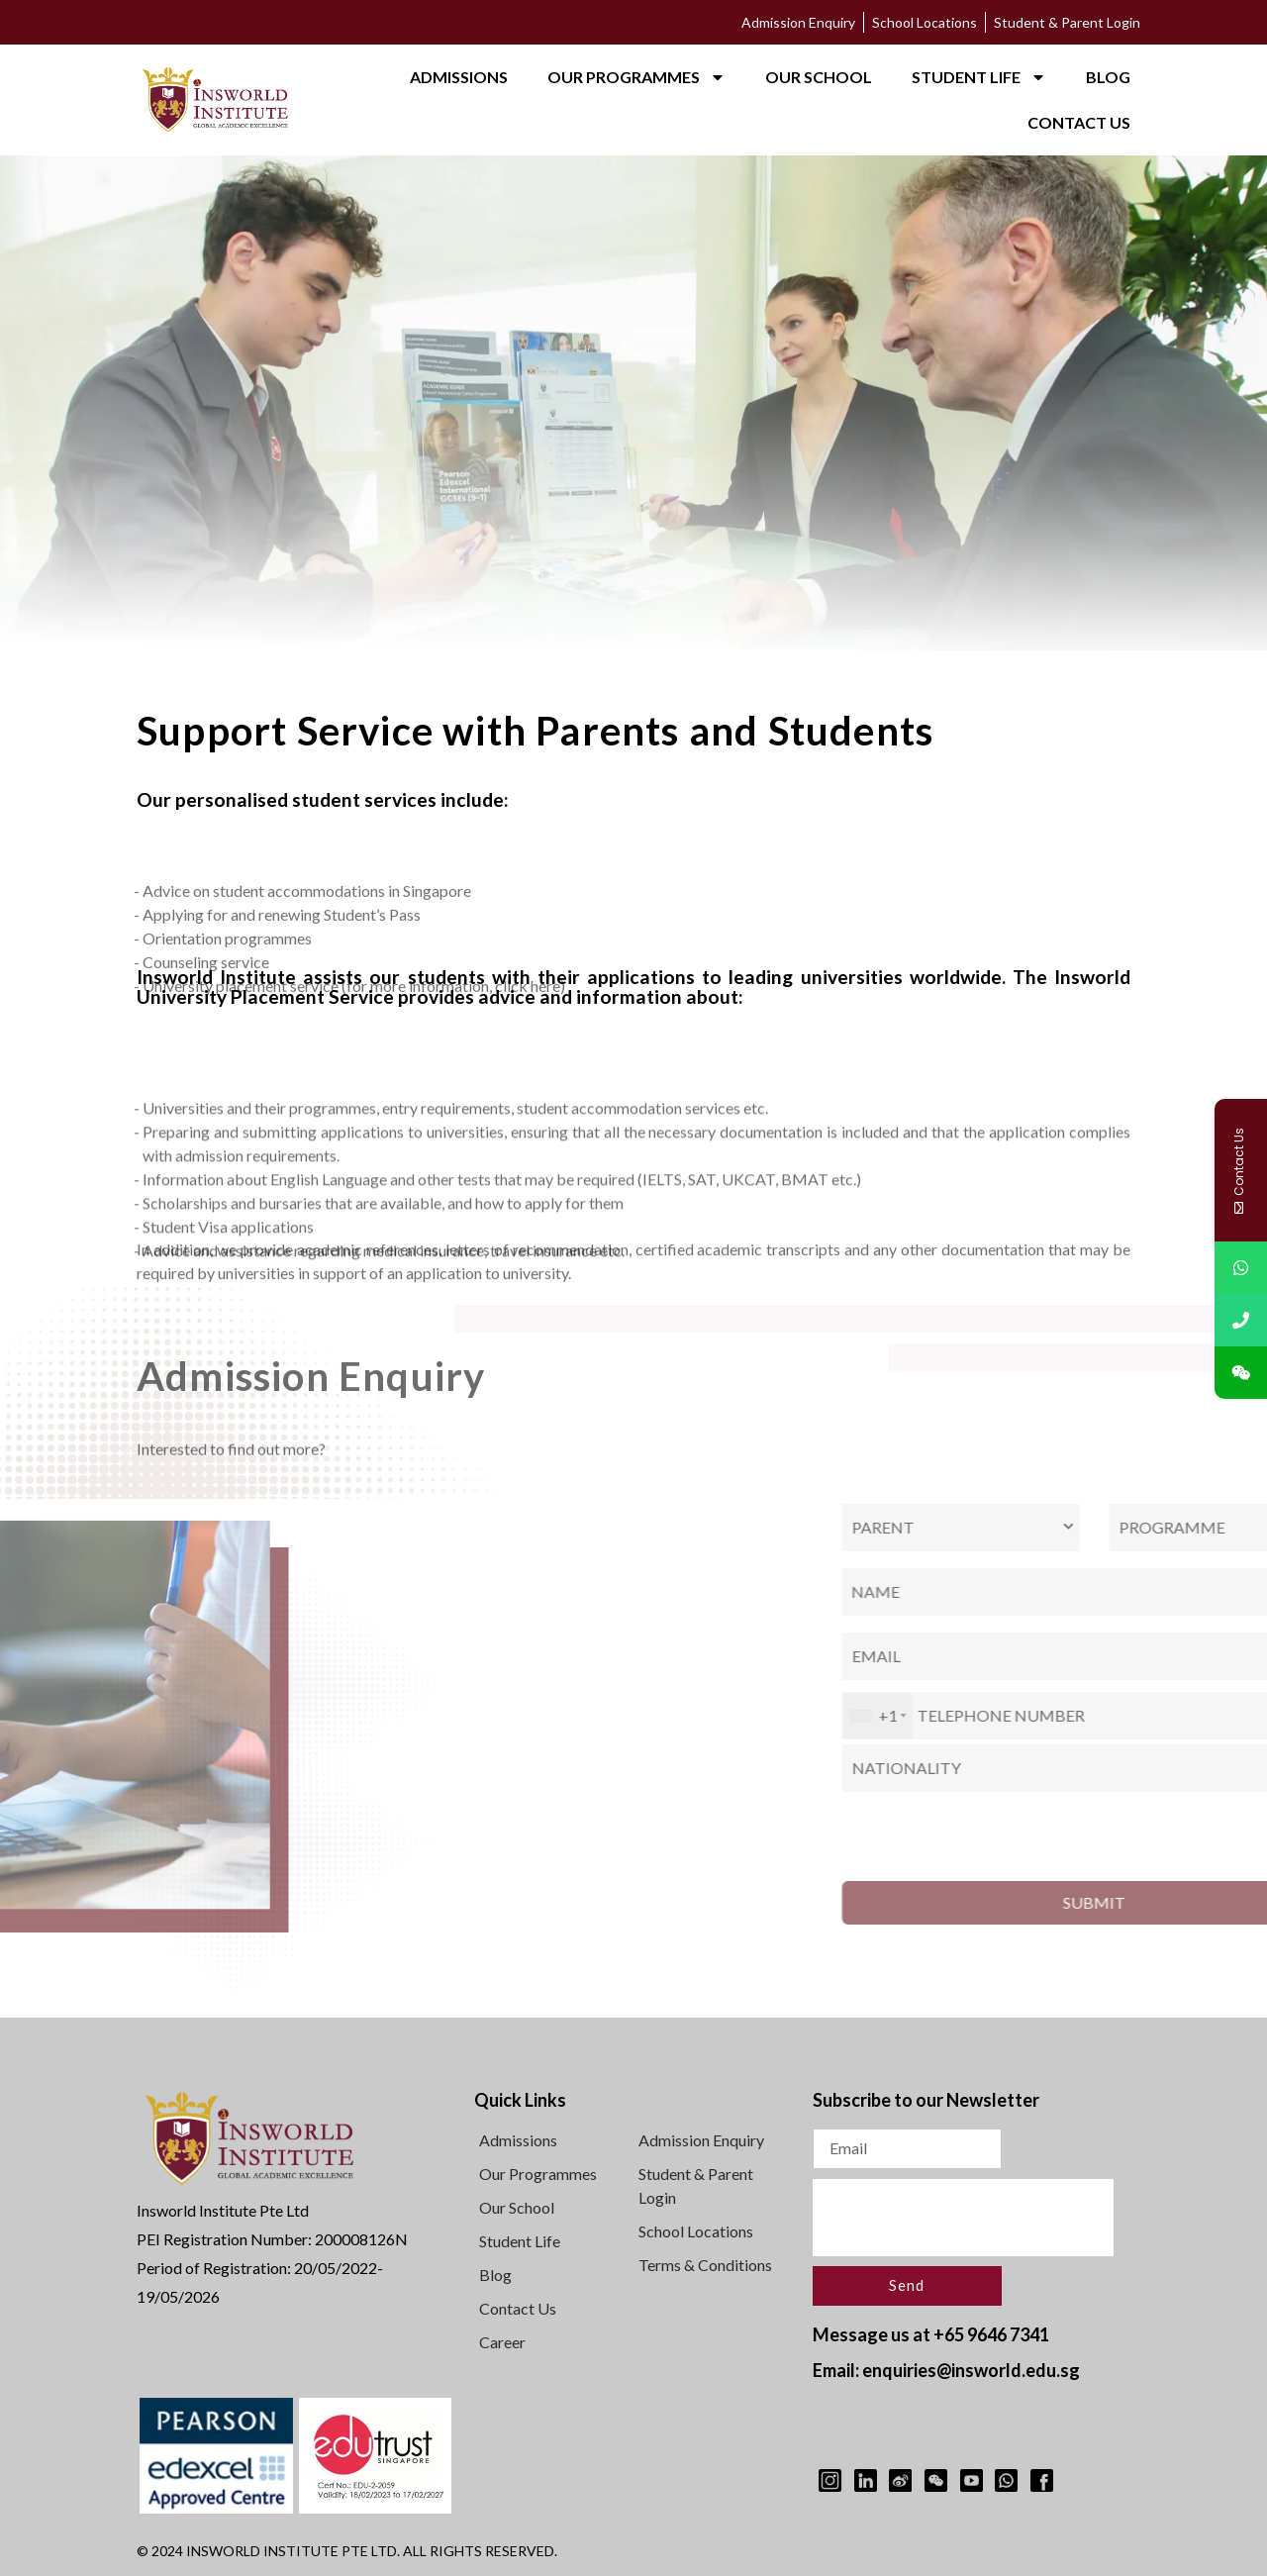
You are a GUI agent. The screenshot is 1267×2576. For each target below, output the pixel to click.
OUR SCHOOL (818, 76)
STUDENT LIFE (979, 77)
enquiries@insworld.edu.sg (971, 2370)
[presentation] (963, 2217)
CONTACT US (1078, 122)
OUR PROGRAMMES (636, 77)
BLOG (1108, 76)
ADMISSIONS (459, 76)
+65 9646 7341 (991, 2334)
